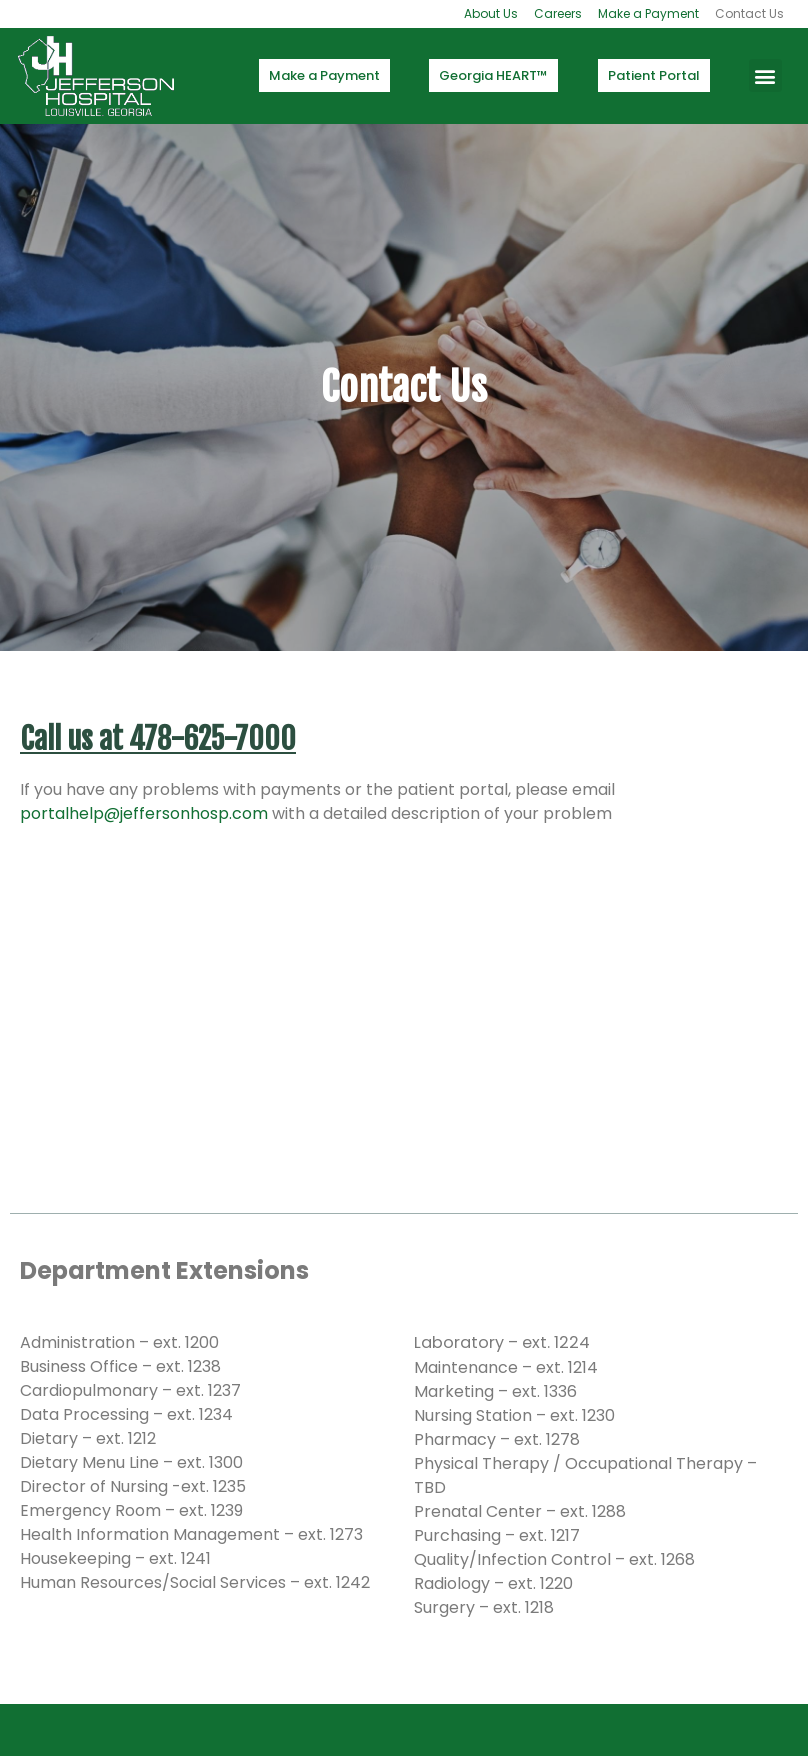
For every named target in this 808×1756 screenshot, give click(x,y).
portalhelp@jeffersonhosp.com (144, 813)
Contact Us (749, 13)
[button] (765, 75)
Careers (558, 13)
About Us (491, 13)
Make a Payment (648, 13)
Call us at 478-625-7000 (158, 739)
